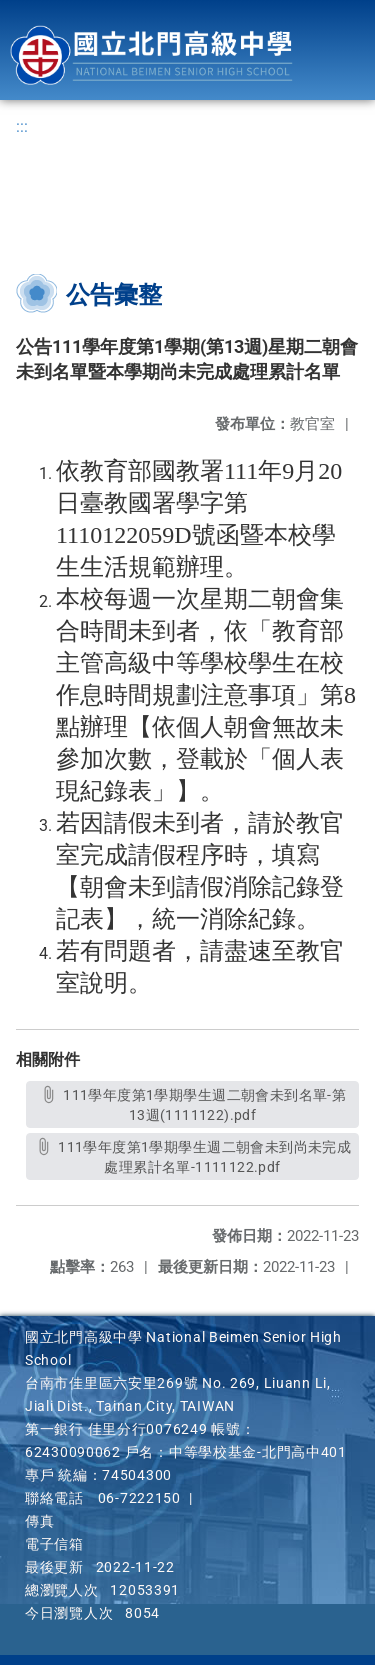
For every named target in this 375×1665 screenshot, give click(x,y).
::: (22, 126)
